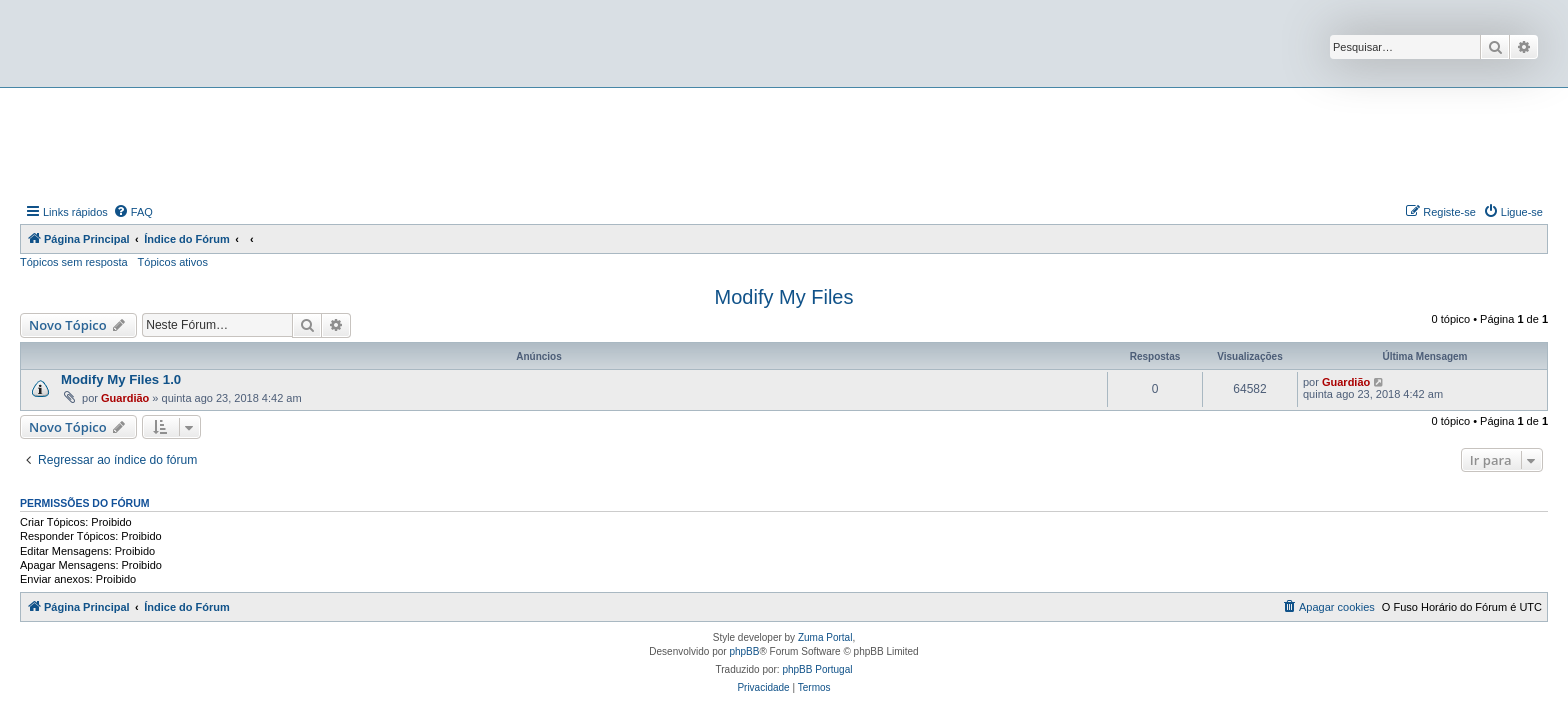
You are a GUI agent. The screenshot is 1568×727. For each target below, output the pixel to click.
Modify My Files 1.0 (121, 379)
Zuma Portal (825, 637)
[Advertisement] (784, 143)
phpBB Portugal (817, 669)
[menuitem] (133, 212)
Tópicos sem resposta (74, 262)
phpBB (744, 651)
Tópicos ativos (173, 262)
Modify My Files (784, 297)
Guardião (125, 398)
